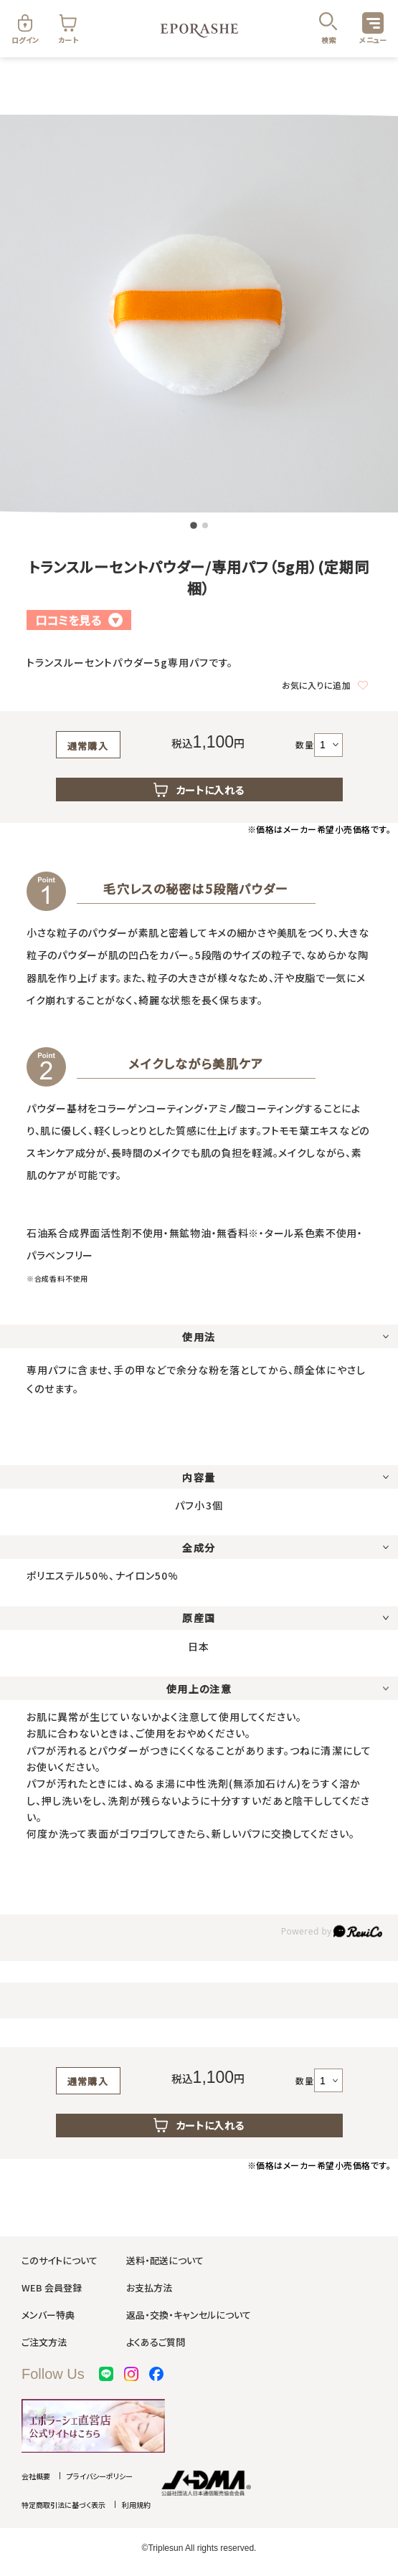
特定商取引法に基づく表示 (63, 2504)
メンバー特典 (48, 2315)
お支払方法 (149, 2287)
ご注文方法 (44, 2342)
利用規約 (136, 2504)
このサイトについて (60, 2260)
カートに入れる (199, 790)
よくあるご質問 (155, 2342)
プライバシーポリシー (100, 2476)
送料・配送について (165, 2260)
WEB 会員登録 (52, 2287)
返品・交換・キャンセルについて (188, 2315)
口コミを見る (79, 620)
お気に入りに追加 (325, 685)
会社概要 (36, 2476)
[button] (193, 525)
